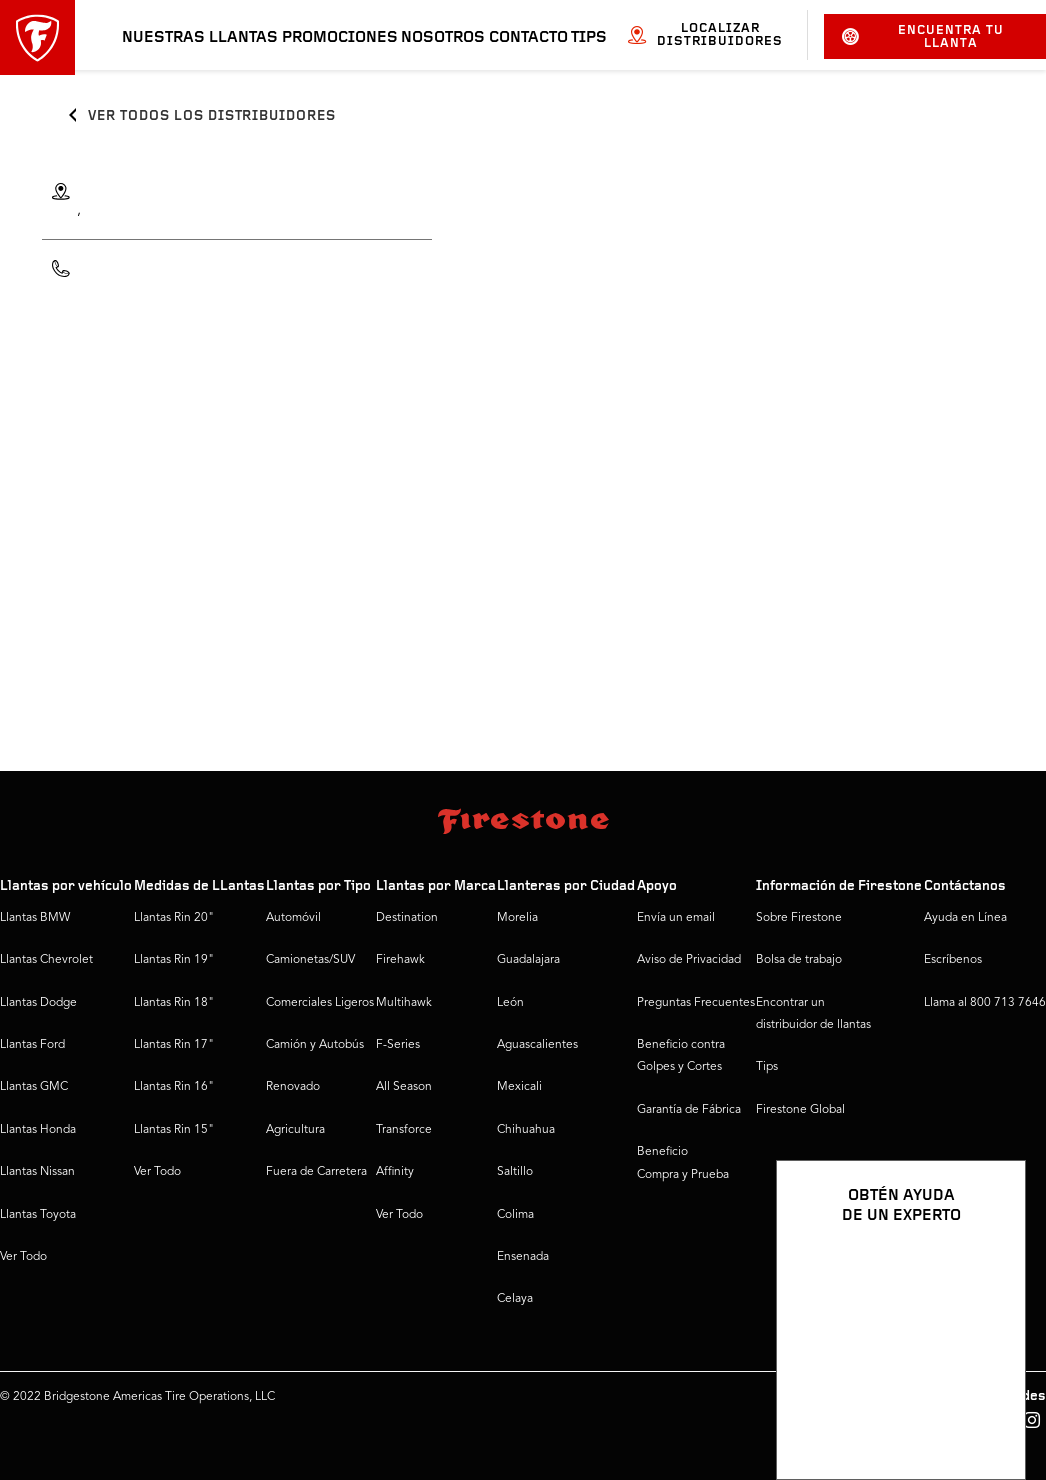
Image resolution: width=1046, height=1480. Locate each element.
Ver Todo (23, 1257)
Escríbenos (953, 960)
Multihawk (404, 1003)
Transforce (404, 1130)
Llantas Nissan (37, 1172)
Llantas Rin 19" (174, 960)
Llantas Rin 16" (174, 1087)
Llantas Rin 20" (174, 918)
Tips (589, 38)
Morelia (517, 918)
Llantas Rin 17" (174, 1045)
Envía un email (676, 918)
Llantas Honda (38, 1130)
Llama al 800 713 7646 (985, 1003)
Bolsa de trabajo (799, 960)
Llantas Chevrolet (46, 960)
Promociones (340, 38)
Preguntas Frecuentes (696, 1003)
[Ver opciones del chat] (988, 1407)
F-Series (398, 1045)
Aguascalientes (537, 1045)
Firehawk (400, 960)
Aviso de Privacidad (689, 960)
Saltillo (515, 1172)
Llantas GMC (34, 1087)
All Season (404, 1087)
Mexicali (519, 1087)
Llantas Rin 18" (174, 1003)
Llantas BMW (35, 918)
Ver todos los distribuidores (212, 116)
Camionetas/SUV (310, 960)
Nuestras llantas (200, 38)
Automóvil (293, 918)
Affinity (395, 1172)
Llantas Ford (32, 1045)
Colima (515, 1215)
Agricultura (295, 1130)
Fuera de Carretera (316, 1172)
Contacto (528, 38)
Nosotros (443, 38)
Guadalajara (528, 960)
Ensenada (523, 1257)
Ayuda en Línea (965, 918)
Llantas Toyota (38, 1215)
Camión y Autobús (315, 1045)
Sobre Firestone (799, 918)
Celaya (515, 1299)
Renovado (293, 1087)
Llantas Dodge (38, 1003)
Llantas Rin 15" (174, 1130)
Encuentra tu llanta (923, 37)
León (510, 1003)
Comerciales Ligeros (320, 1003)
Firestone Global (800, 1110)
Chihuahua (526, 1130)
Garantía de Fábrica (689, 1110)
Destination (407, 918)
